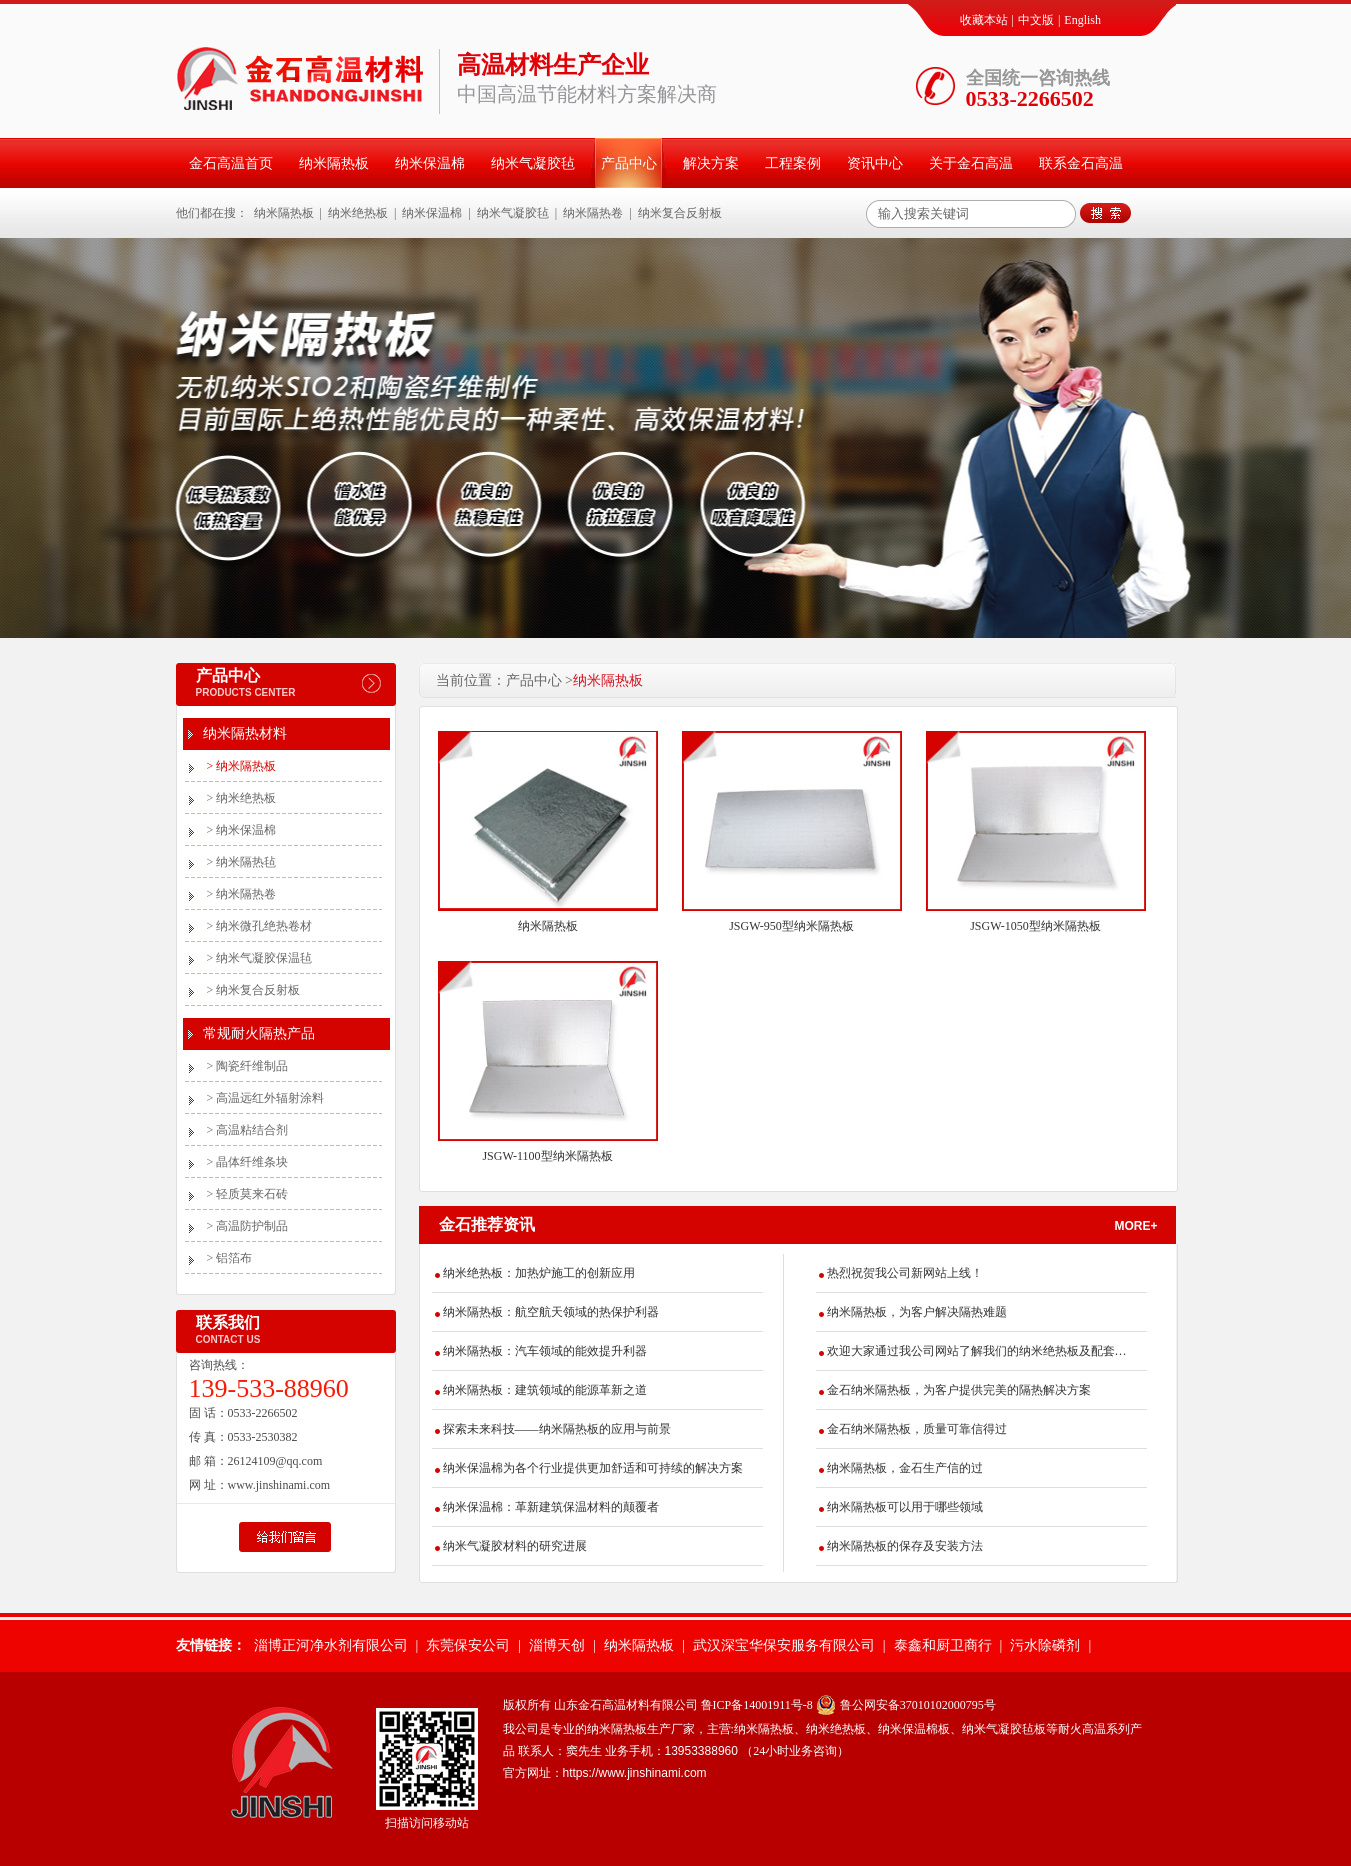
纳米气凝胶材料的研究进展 (515, 1546)
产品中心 (629, 163)
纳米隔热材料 (245, 733)
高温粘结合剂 (248, 1130)
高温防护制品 (248, 1226)
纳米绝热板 (358, 213)
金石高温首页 (231, 163)
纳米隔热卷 (593, 213)
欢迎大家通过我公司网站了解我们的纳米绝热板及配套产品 (977, 1351)
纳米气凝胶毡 (533, 163)
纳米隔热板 (334, 163)
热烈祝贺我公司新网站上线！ (905, 1273)
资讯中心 (875, 163)
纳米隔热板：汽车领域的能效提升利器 (545, 1351)
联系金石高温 (1081, 163)
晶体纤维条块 (248, 1162)
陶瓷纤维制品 (248, 1066)
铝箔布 (230, 1258)
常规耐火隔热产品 (259, 1033)
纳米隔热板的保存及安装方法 (905, 1546)
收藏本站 (984, 20)
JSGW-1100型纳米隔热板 (547, 1156)
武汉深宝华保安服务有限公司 (784, 1645)
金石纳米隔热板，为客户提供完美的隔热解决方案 (959, 1390)
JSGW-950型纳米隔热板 (791, 926)
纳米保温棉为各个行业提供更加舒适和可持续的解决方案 (593, 1468)
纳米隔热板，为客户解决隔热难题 (917, 1312)
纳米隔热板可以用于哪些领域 (905, 1507)
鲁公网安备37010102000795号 (918, 1705)
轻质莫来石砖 (248, 1194)
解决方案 (711, 163)
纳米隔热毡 (242, 862)
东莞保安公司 (468, 1645)
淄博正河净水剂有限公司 (331, 1645)
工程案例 (793, 163)
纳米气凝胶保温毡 (260, 958)
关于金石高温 (971, 163)
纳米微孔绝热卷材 (260, 926)
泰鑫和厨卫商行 (943, 1645)
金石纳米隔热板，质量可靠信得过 (917, 1429)
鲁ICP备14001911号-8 (757, 1705)
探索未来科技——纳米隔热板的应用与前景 (557, 1429)
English (1082, 20)
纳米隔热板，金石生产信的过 (905, 1468)
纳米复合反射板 (680, 213)
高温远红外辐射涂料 (266, 1098)
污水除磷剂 (1045, 1645)
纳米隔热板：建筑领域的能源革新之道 (545, 1390)
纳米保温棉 (430, 163)
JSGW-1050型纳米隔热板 (1035, 926)
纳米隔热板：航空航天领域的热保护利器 (551, 1312)
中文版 (1036, 20)
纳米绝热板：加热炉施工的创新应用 (539, 1273)
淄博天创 (557, 1645)
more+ (1136, 1226)
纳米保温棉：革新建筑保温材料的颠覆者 (551, 1507)
